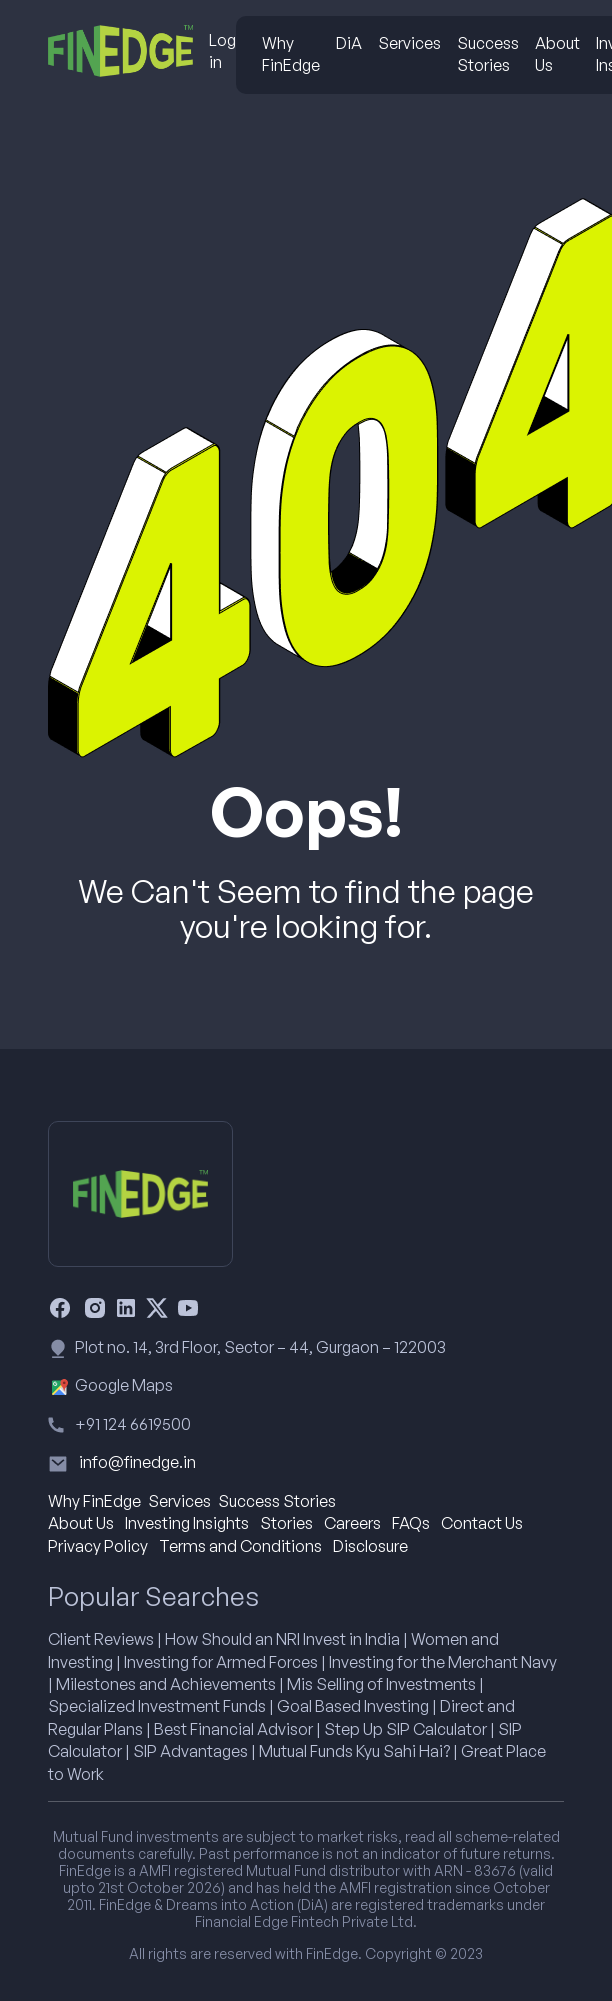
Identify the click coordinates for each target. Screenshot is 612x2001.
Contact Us (482, 1523)
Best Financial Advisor (233, 1729)
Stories (286, 1523)
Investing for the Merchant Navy (443, 1662)
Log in (222, 51)
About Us (557, 54)
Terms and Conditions (240, 1546)
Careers (352, 1523)
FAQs (411, 1523)
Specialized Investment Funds (157, 1706)
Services (409, 43)
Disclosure (370, 1546)
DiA (349, 43)
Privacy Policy (98, 1546)
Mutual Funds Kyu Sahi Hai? (354, 1751)
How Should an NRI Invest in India (282, 1639)
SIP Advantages (190, 1751)
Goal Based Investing (353, 1706)
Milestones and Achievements (166, 1684)
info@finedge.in (137, 1462)
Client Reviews (101, 1639)
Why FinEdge (291, 54)
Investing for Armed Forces (221, 1662)
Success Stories (488, 54)
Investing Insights (187, 1523)
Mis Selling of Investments (381, 1684)
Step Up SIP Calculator (405, 1729)
